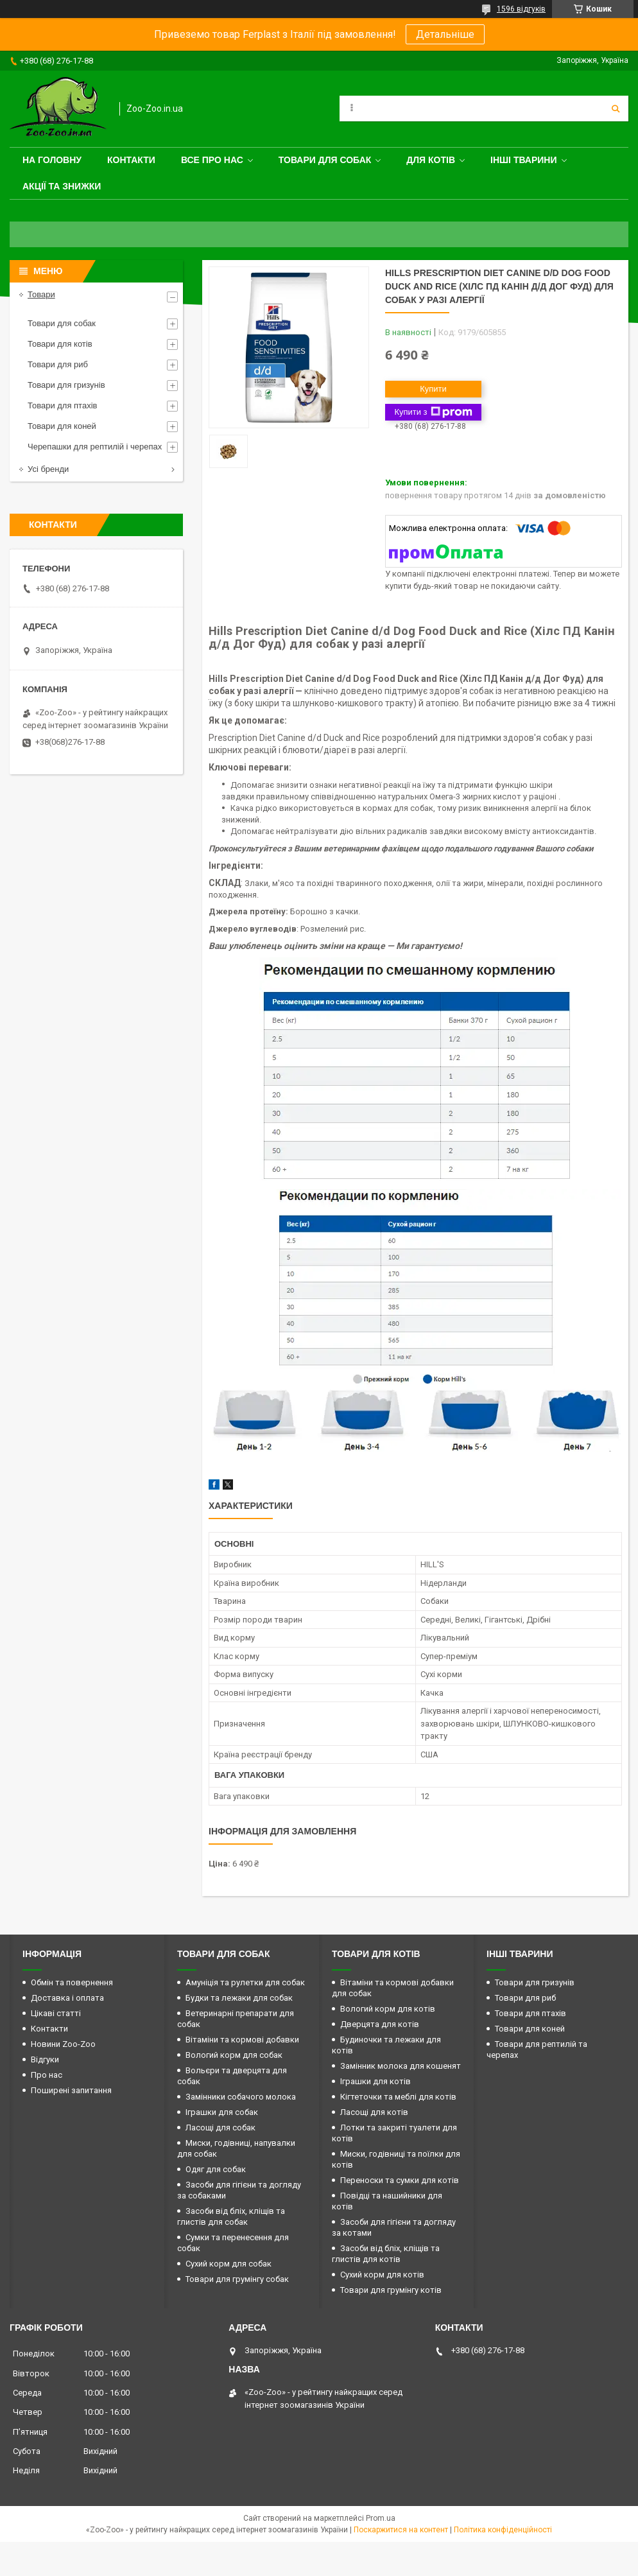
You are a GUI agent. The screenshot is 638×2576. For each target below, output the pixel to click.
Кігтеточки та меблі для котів (398, 2097)
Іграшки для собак (221, 2112)
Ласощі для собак (220, 2127)
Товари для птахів (62, 405)
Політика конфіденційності (503, 2529)
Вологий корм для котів (387, 2009)
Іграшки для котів (375, 2081)
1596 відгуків (521, 8)
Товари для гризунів (66, 385)
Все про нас (212, 160)
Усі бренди (48, 469)
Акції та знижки (61, 186)
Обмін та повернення (72, 1982)
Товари (41, 294)
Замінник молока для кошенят (400, 2066)
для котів (430, 160)
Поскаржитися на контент (401, 2529)
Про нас (46, 2075)
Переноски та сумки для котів (399, 2180)
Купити (433, 389)
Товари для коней (62, 426)
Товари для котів (60, 344)
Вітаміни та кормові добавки (242, 2039)
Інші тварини (523, 160)
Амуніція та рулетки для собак (245, 1982)
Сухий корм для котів (382, 2274)
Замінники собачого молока (240, 2097)
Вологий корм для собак (233, 2055)
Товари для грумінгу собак (237, 2279)
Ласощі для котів (374, 2112)
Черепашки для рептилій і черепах (95, 446)
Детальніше (445, 34)
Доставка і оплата (67, 1998)
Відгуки (45, 2059)
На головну (52, 160)
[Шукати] (615, 108)
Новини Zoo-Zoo (63, 2044)
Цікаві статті (56, 2013)
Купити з (433, 412)
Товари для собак (325, 160)
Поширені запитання (71, 2090)
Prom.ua (380, 2518)
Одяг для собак (215, 2169)
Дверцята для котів (379, 2024)
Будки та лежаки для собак (239, 1998)
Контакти (131, 160)
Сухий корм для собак (228, 2263)
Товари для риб (58, 364)
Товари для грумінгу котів (391, 2290)
